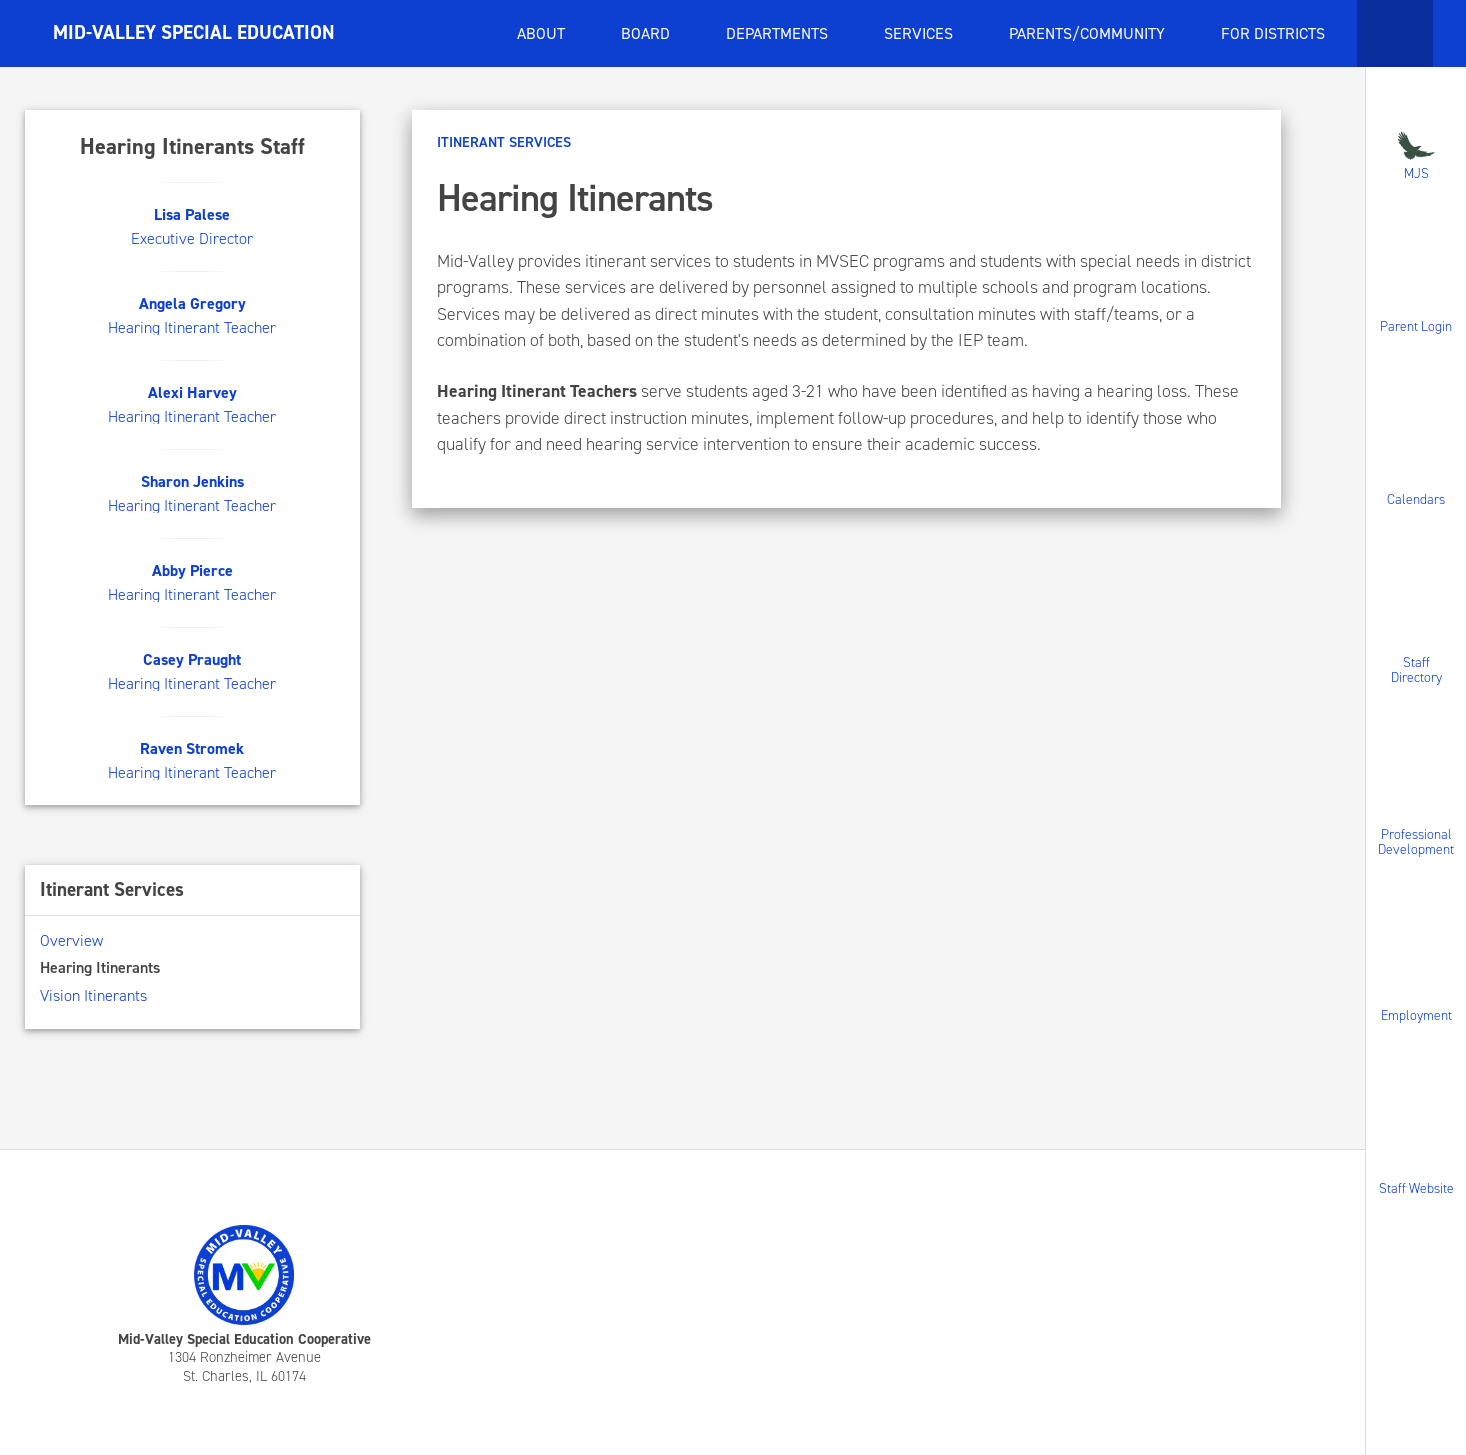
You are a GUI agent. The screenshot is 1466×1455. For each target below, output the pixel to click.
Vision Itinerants (93, 995)
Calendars (1416, 498)
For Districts (1275, 33)
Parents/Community (1089, 33)
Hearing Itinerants (100, 967)
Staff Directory (1416, 670)
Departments (779, 33)
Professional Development (1416, 842)
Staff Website (1416, 1187)
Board (647, 33)
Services (920, 33)
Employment (1416, 1015)
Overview (71, 940)
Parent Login (1416, 326)
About (543, 33)
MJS (1416, 153)
